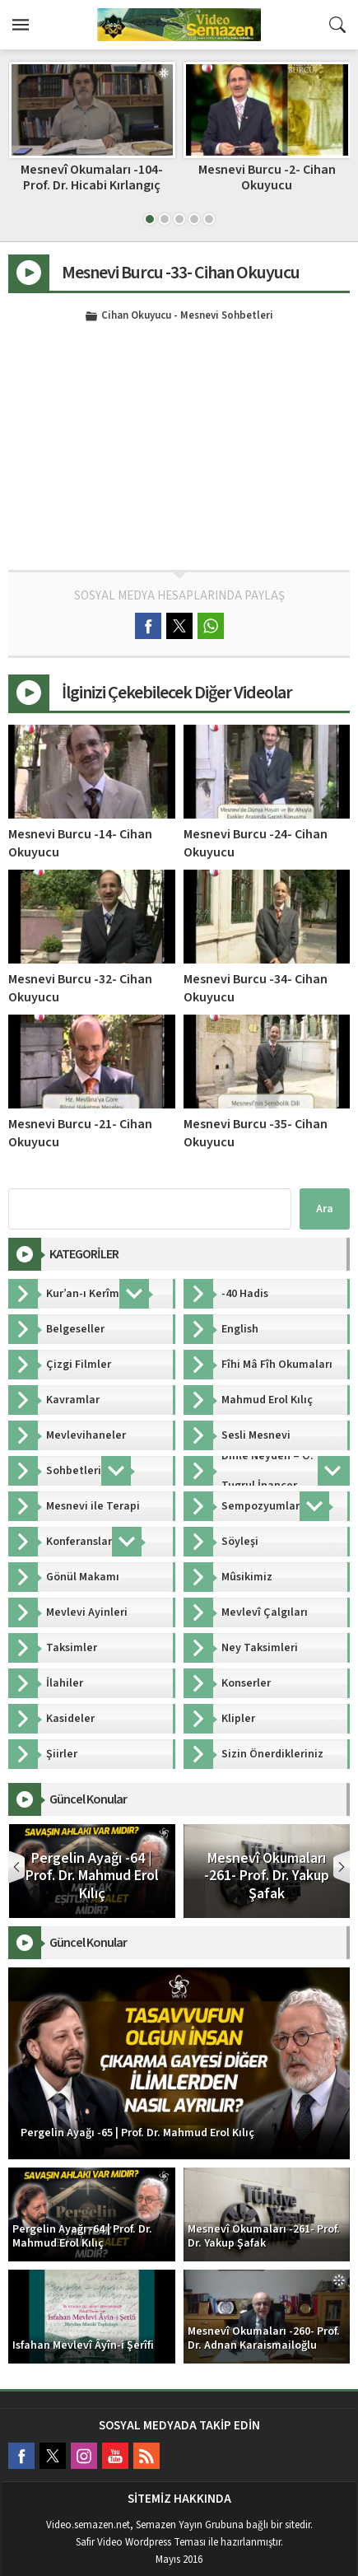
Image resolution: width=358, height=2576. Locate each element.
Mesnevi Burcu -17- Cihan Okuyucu (92, 177)
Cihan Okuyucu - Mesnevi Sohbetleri (187, 316)
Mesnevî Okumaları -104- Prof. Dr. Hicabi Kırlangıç (266, 177)
